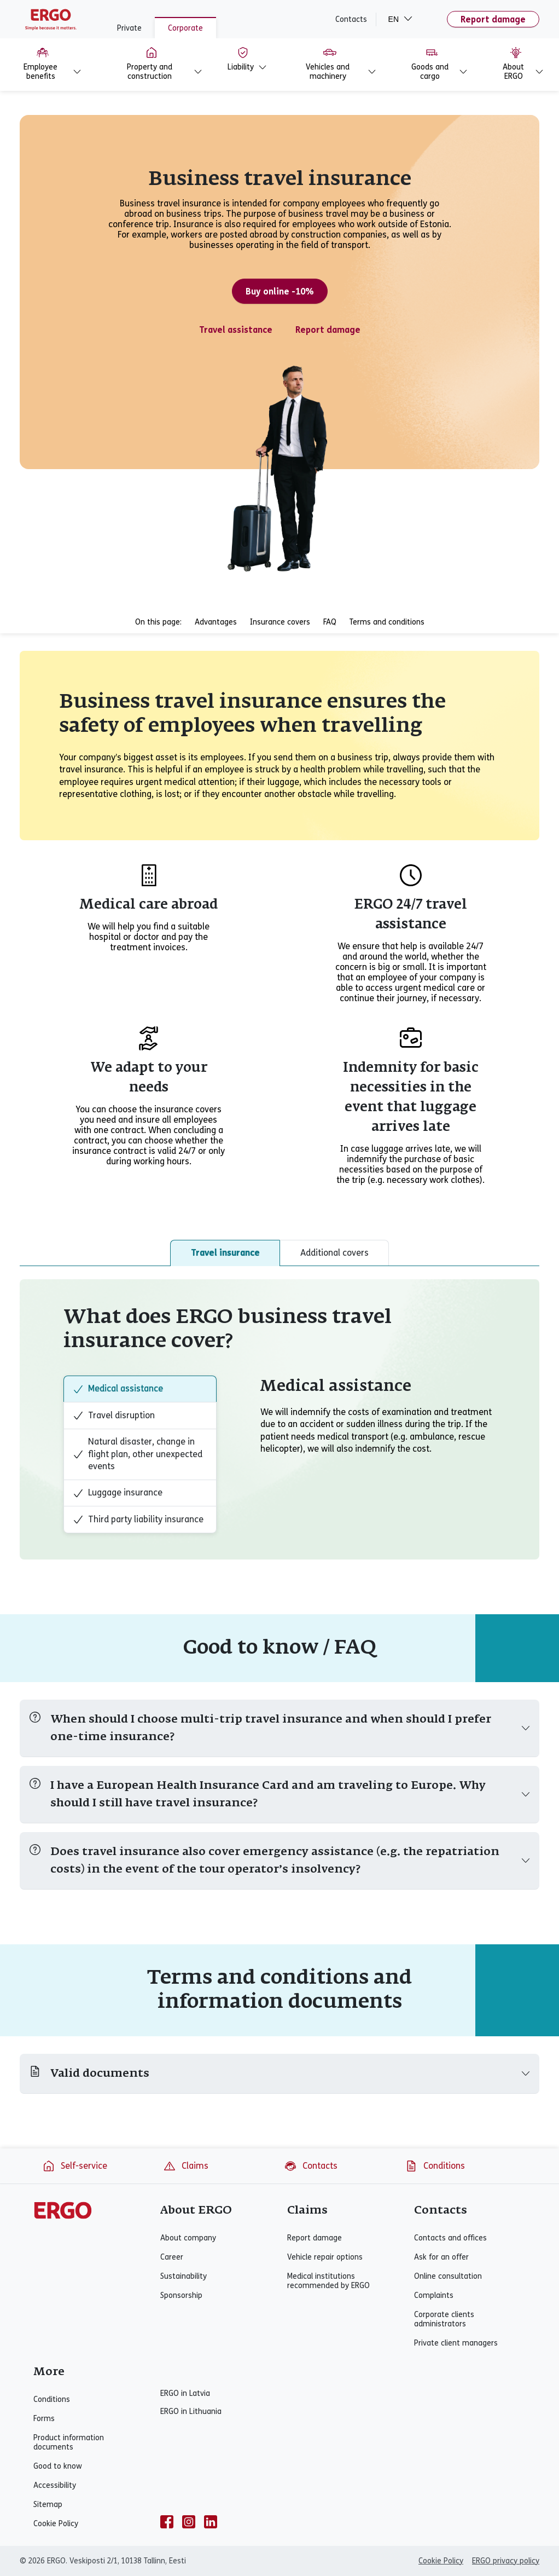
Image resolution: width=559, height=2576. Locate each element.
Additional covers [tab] (334, 1252)
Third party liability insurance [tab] (138, 1519)
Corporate (185, 28)
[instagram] (188, 2521)
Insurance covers (280, 622)
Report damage (493, 19)
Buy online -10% (280, 291)
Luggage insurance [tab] (117, 1492)
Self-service (74, 2166)
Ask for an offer (441, 2257)
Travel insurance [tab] (225, 1252)
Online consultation (448, 2276)
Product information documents (68, 2442)
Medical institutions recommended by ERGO (328, 2281)
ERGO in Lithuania (191, 2411)
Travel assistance (235, 330)
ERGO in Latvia (185, 2393)
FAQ (329, 622)
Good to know (57, 2466)
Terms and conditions (387, 622)
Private (129, 28)
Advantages (216, 622)
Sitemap (47, 2504)
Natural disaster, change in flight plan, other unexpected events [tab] (137, 1453)
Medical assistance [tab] (118, 1388)
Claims (185, 2166)
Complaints (433, 2295)
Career (171, 2257)
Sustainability (183, 2276)
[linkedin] (210, 2521)
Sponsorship (181, 2295)
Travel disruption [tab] (114, 1415)
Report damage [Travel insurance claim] (327, 330)
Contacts (351, 19)
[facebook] (166, 2521)
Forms (44, 2418)
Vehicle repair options (325, 2257)
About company (188, 2238)
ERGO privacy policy (505, 2561)
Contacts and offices (450, 2238)
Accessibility (54, 2485)
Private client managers (456, 2343)
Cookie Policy (55, 2523)
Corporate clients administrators (444, 2319)
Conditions (435, 2166)
